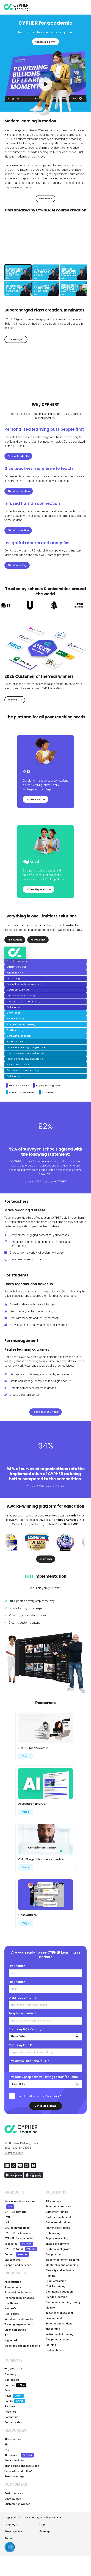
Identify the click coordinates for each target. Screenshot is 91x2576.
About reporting (17, 565)
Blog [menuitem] (7, 2444)
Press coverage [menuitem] (14, 2476)
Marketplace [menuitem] (12, 2259)
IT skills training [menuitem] (55, 2286)
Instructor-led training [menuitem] (59, 2334)
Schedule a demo (45, 41)
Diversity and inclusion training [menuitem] (60, 2273)
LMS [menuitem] (7, 2217)
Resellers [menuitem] (10, 2411)
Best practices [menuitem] (13, 2493)
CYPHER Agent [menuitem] (20, 2249)
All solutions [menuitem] (53, 2201)
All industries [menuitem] (12, 2281)
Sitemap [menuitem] (44, 2531)
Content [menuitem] (16, 2254)
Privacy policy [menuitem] (13, 2531)
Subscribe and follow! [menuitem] (18, 2471)
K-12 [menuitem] (7, 2335)
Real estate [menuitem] (11, 2313)
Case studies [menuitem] (12, 2498)
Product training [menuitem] (56, 2281)
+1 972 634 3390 (13, 2153)
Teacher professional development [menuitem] (59, 2315)
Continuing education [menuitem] (59, 2291)
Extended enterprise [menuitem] (58, 2206)
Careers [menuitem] (15, 2385)
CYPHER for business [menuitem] (17, 2233)
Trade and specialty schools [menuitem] (22, 2345)
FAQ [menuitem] (6, 2449)
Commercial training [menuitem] (58, 2222)
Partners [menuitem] (9, 2406)
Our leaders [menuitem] (11, 2379)
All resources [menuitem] (12, 2439)
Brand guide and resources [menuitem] (21, 2465)
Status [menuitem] (8, 2538)
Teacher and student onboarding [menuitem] (59, 2326)
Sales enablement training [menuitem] (62, 2259)
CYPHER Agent (16, 339)
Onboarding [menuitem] (53, 2233)
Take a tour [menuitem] (18, 2244)
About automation (19, 491)
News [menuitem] (14, 2396)
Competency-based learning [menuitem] (58, 2342)
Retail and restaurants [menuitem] (18, 2319)
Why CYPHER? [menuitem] (13, 2369)
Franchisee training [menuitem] (58, 2227)
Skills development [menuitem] (57, 2243)
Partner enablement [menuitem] (58, 2217)
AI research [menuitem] (19, 2455)
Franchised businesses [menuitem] (19, 2297)
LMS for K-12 (33, 799)
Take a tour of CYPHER (45, 1412)
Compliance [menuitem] (53, 2254)
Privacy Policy (52, 2096)
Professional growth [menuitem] (58, 2249)
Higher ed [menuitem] (10, 2340)
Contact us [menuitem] (11, 2417)
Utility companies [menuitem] (15, 2329)
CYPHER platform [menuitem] (15, 2211)
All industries (38, 939)
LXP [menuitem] (6, 2222)
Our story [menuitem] (10, 2374)
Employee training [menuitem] (57, 2238)
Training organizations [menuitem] (18, 2324)
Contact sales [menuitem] (13, 2422)
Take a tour (45, 198)
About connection (18, 530)
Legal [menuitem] (42, 2524)
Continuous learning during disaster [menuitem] (63, 2305)
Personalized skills (18, 456)
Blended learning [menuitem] (56, 2297)
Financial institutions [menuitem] (17, 2292)
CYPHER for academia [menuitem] (18, 2238)
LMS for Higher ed (36, 889)
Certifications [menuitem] (54, 2350)
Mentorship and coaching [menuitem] (62, 2265)
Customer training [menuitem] (57, 2211)
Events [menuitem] (14, 2401)
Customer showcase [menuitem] (17, 2504)
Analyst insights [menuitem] (14, 2460)
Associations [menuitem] (12, 2287)
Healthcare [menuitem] (11, 2303)
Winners (12, 699)
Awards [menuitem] (9, 2390)
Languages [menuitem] (11, 2524)
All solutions (15, 939)
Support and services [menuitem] (17, 2265)
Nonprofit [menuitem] (10, 2308)
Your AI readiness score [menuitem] (19, 2204)
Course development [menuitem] (17, 2227)
